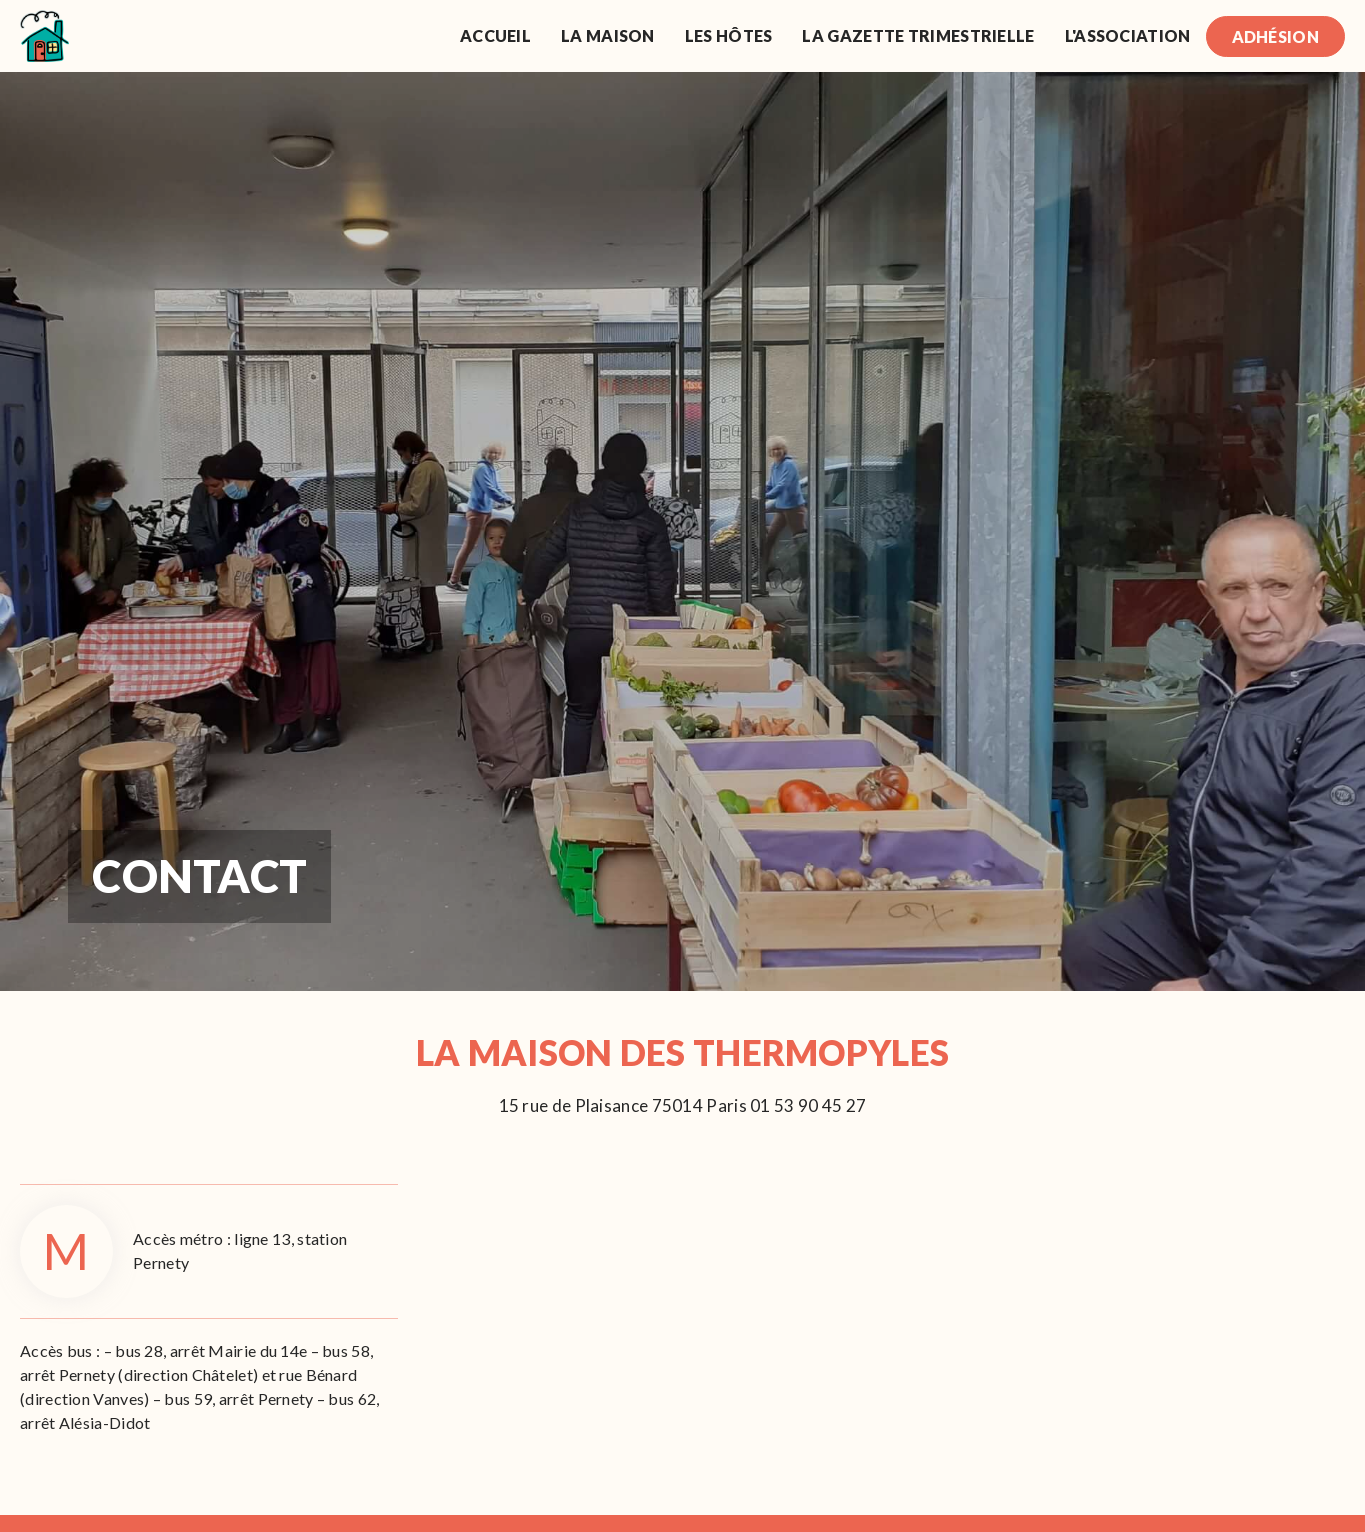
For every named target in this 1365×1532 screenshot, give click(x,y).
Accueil (495, 35)
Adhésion (1275, 36)
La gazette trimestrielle (918, 35)
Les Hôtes (729, 35)
